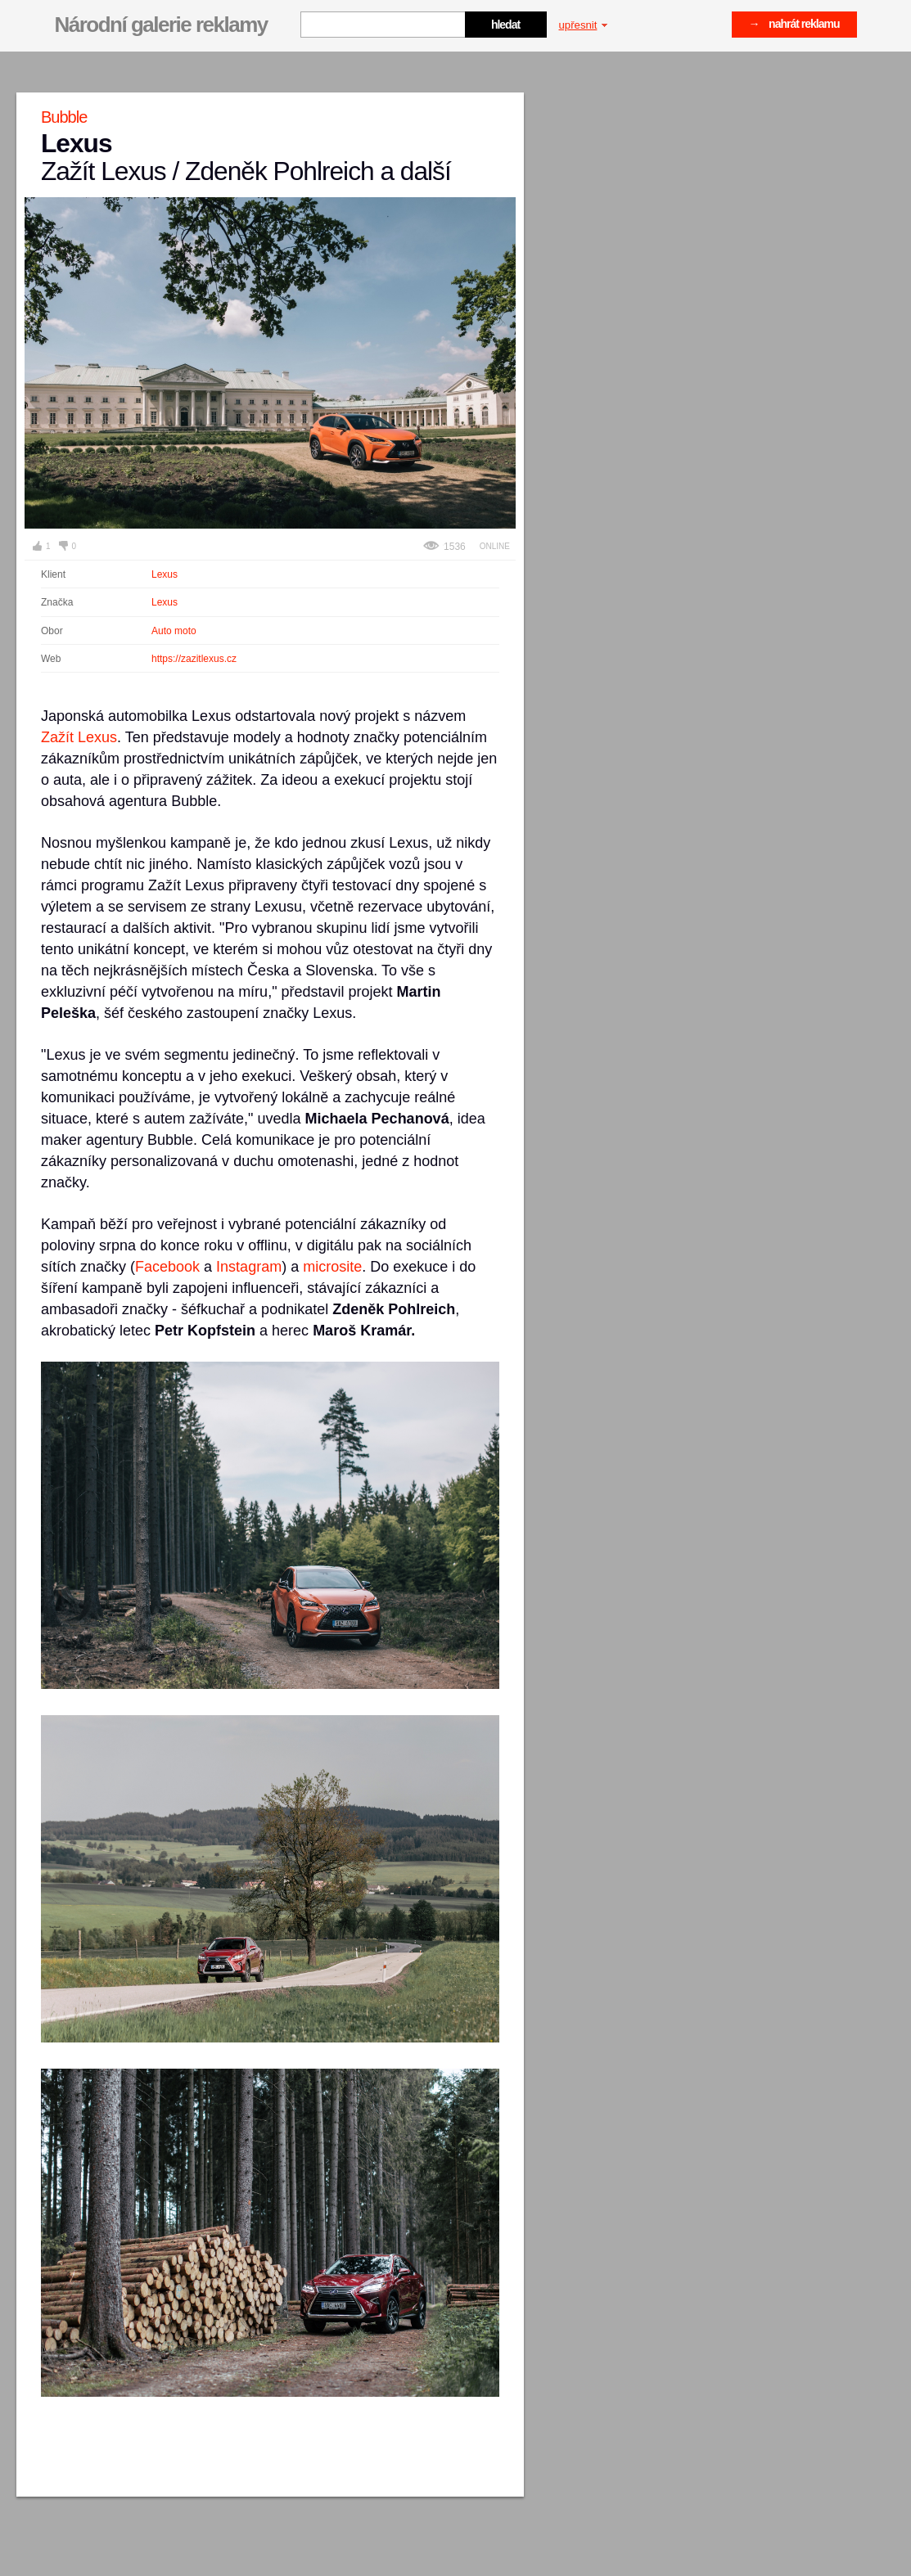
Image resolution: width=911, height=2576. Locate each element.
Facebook (167, 1267)
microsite (332, 1267)
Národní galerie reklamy (161, 24)
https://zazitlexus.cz (194, 658)
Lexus (164, 574)
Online (495, 546)
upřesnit (583, 25)
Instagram (249, 1267)
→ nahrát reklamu (794, 23)
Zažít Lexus (79, 737)
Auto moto (173, 631)
